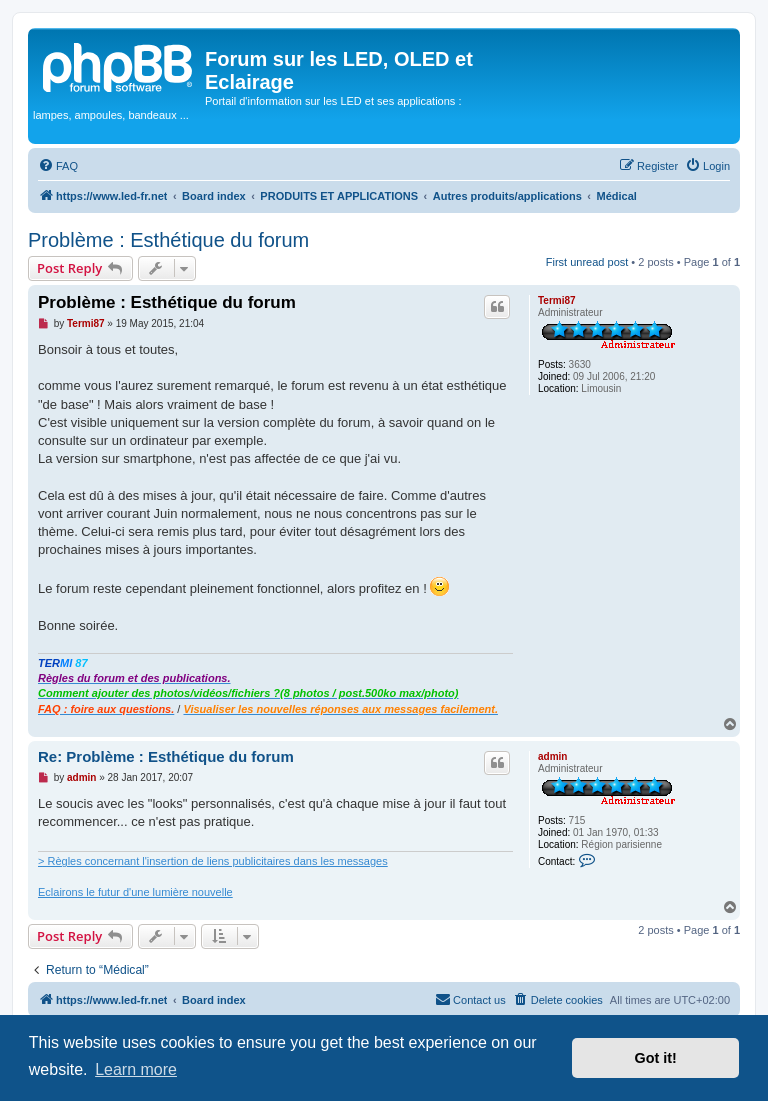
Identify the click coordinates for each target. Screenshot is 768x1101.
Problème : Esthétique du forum (168, 240)
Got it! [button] (656, 1058)
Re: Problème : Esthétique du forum (166, 756)
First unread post (587, 262)
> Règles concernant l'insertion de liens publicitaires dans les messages (213, 861)
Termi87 (557, 300)
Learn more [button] (136, 1069)
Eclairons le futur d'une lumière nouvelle (135, 892)
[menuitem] (58, 166)
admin (552, 756)
